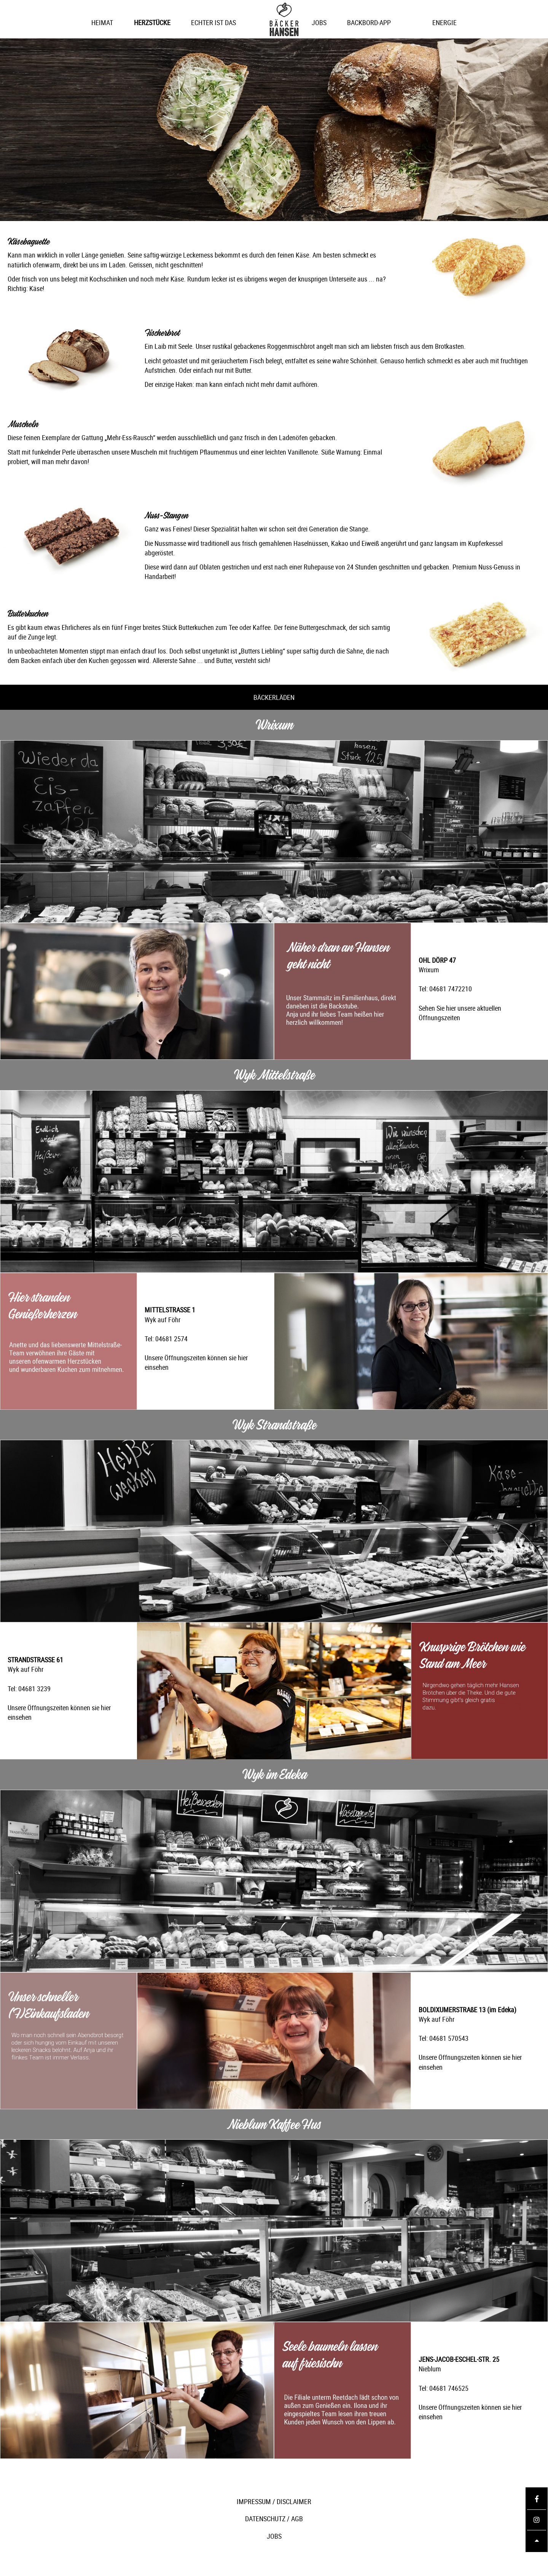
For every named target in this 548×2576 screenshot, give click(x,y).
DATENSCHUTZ (265, 2518)
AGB (297, 2518)
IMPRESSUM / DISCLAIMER (274, 2501)
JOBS (274, 2536)
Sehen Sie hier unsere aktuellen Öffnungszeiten (460, 1012)
